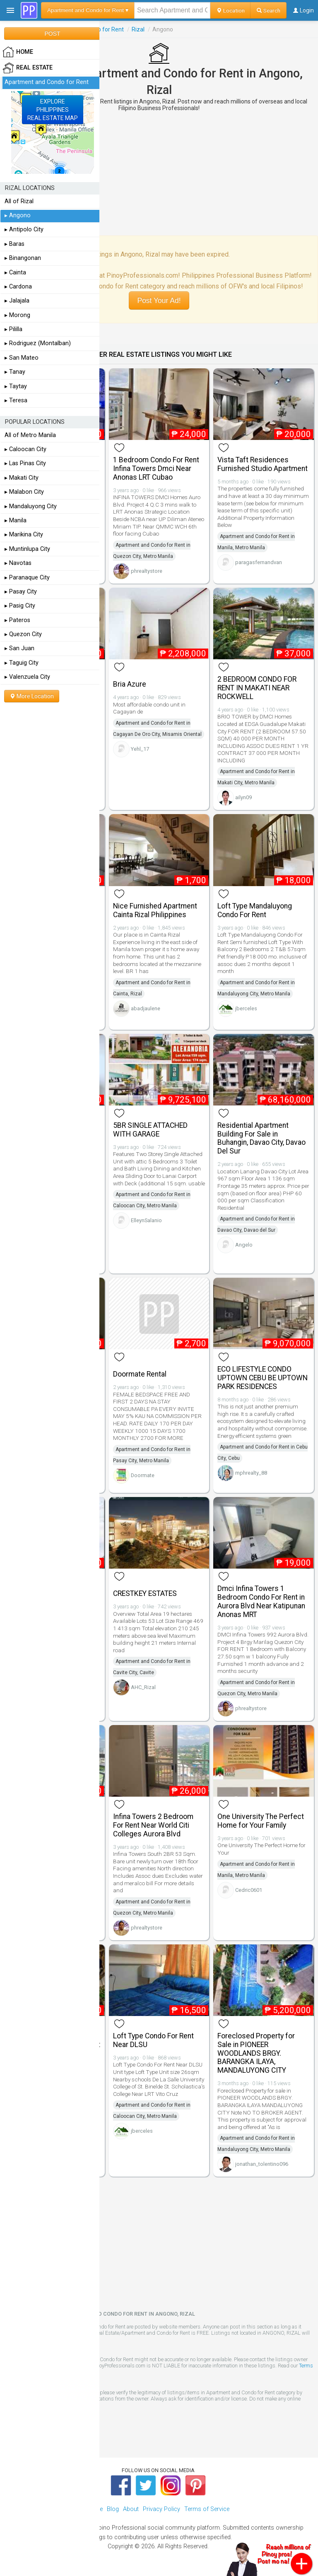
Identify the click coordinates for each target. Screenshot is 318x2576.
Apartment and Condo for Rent (47, 82)
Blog (113, 2509)
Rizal (138, 29)
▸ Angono (18, 215)
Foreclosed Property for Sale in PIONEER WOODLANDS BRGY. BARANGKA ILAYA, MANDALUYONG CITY (256, 2053)
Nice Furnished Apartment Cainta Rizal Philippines (155, 910)
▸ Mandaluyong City (31, 506)
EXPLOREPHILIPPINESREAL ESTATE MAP (52, 109)
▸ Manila (15, 520)
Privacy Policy (161, 2509)
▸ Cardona (18, 286)
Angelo (244, 1245)
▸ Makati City (22, 477)
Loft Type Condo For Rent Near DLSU (153, 2040)
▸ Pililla (13, 329)
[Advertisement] (159, 173)
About (131, 2509)
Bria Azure (129, 684)
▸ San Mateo (22, 357)
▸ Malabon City (24, 491)
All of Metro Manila (30, 435)
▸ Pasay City (21, 591)
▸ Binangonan (23, 258)
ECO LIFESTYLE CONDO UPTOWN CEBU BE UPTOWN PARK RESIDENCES (262, 1378)
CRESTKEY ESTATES (145, 1593)
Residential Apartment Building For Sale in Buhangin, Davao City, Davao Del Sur (261, 1138)
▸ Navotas (18, 563)
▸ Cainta (15, 272)
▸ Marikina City (24, 534)
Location (230, 10)
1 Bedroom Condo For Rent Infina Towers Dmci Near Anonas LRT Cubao (156, 468)
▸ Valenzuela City (27, 676)
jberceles (246, 1008)
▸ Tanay (15, 371)
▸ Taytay (16, 386)
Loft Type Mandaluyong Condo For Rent (254, 910)
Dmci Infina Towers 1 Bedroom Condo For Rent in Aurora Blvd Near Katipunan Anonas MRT (261, 1601)
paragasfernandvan (258, 562)
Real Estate (27, 68)
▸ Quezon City (23, 634)
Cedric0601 (248, 1890)
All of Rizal (19, 201)
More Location (32, 696)
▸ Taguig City (22, 662)
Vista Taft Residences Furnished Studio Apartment (262, 464)
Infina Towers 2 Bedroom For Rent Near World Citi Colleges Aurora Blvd (153, 1825)
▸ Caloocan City (25, 449)
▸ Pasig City (20, 605)
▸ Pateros (17, 620)
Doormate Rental (139, 1374)
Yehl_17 (140, 749)
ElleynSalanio (146, 1220)
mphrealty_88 (251, 1473)
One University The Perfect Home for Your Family (260, 1820)
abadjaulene (145, 1008)
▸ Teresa (16, 400)
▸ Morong (17, 315)
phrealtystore (146, 571)
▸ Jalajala (17, 300)
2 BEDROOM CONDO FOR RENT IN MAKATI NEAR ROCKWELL (256, 688)
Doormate (142, 1475)
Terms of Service (206, 2509)
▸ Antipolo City (24, 229)
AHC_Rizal (143, 1687)
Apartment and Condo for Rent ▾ (87, 10)
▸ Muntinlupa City (27, 549)
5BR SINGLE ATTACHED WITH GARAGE (150, 1129)
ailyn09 (243, 797)
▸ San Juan (19, 648)
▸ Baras (14, 244)
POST (52, 33)
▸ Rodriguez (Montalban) (38, 343)
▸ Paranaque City (27, 577)
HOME (17, 52)
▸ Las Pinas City (25, 463)
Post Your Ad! (159, 300)
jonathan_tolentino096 (261, 2164)
